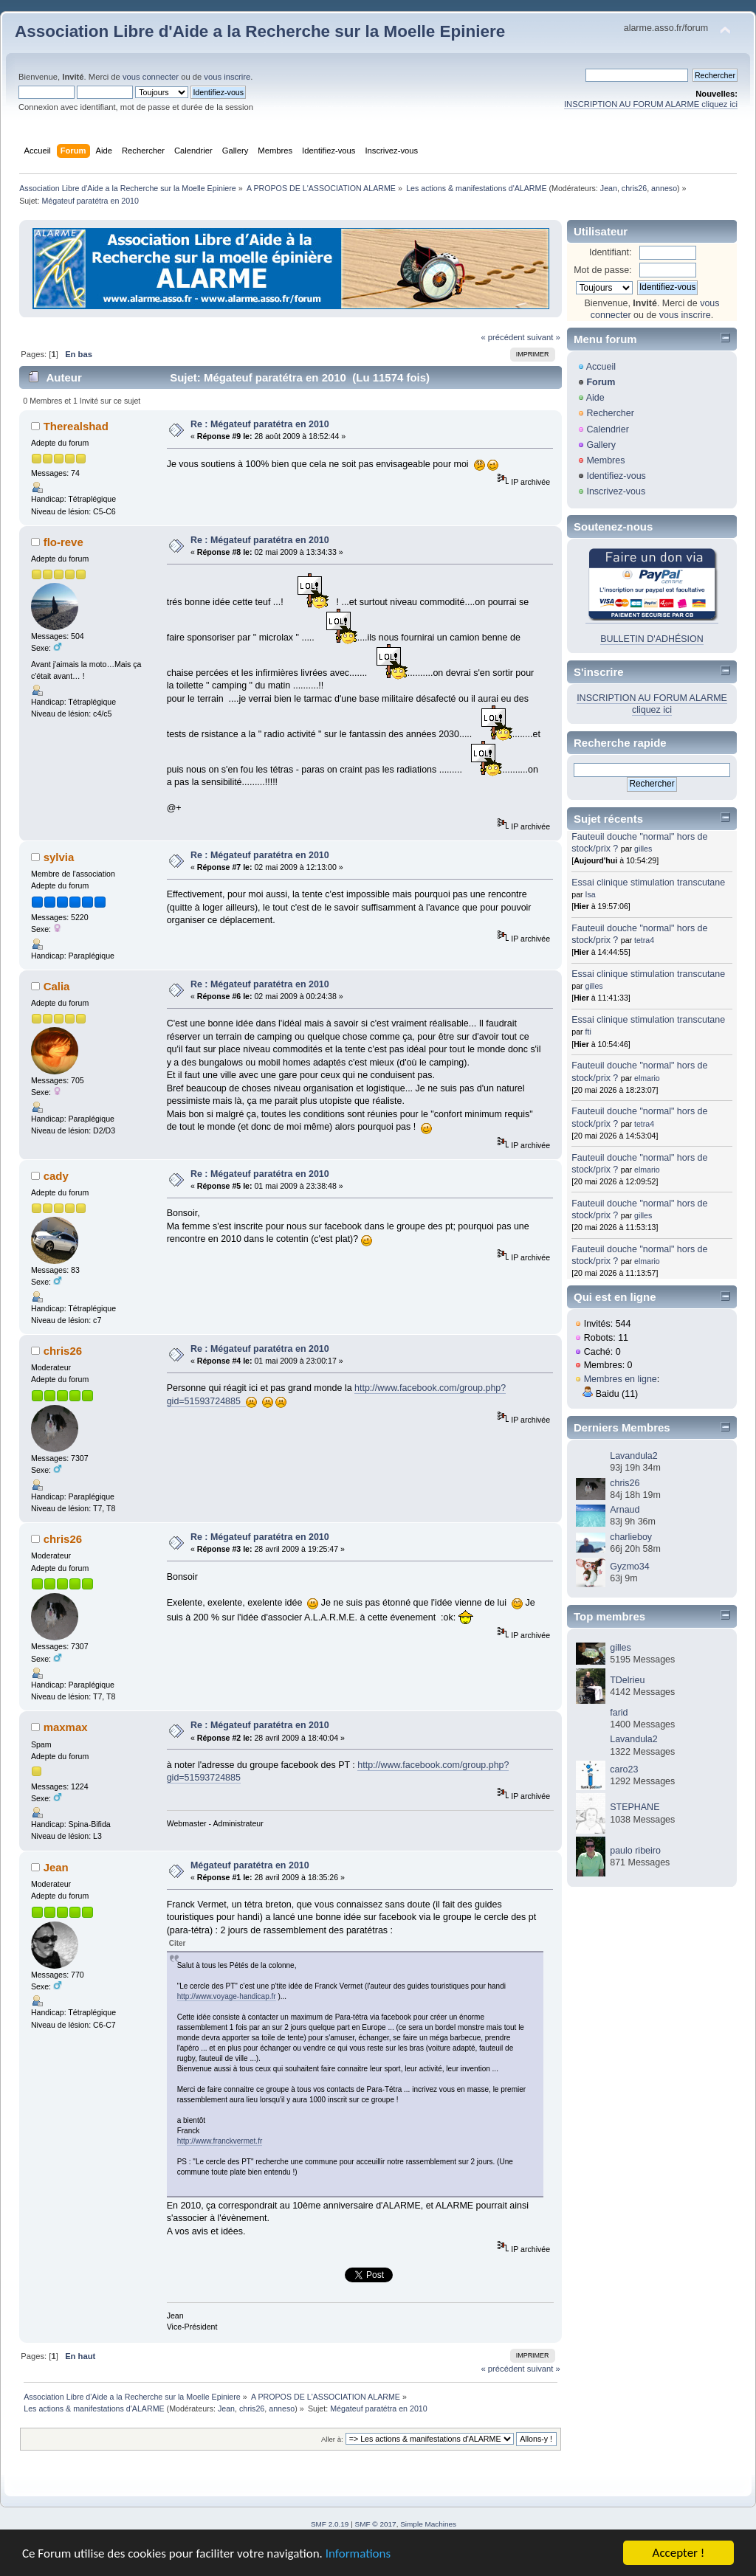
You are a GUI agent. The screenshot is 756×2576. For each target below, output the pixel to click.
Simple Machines (428, 2524)
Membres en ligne (620, 1379)
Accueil (601, 367)
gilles (643, 848)
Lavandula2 (633, 1456)
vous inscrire (227, 76)
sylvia (59, 857)
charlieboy (631, 1537)
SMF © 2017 (375, 2524)
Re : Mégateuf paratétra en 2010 (259, 424)
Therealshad (76, 426)
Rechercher (609, 413)
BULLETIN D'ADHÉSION (652, 639)
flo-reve (63, 542)
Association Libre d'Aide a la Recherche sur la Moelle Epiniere (260, 31)
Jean (608, 188)
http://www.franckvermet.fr (220, 2141)
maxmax (66, 1727)
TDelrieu (627, 1680)
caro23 (624, 1769)
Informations (358, 2554)
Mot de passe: (602, 270)
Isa (590, 894)
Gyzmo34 (629, 1566)
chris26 (634, 188)
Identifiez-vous (615, 476)
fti (588, 1031)
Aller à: (332, 2439)
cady (56, 1176)
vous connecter (151, 76)
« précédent (502, 337)
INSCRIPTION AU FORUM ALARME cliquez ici (651, 104)
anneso (664, 188)
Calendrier (607, 429)
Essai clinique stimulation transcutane (648, 882)
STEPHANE (634, 1807)
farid (619, 1712)
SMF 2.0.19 (330, 2524)
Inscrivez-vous (615, 491)
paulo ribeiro (635, 1850)
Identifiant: (610, 252)
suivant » (543, 337)
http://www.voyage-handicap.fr (226, 1996)
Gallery (601, 445)
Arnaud (624, 1510)
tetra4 (644, 940)
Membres (605, 460)
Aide (595, 398)
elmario (647, 1078)
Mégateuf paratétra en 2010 (249, 1865)
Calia (57, 986)
